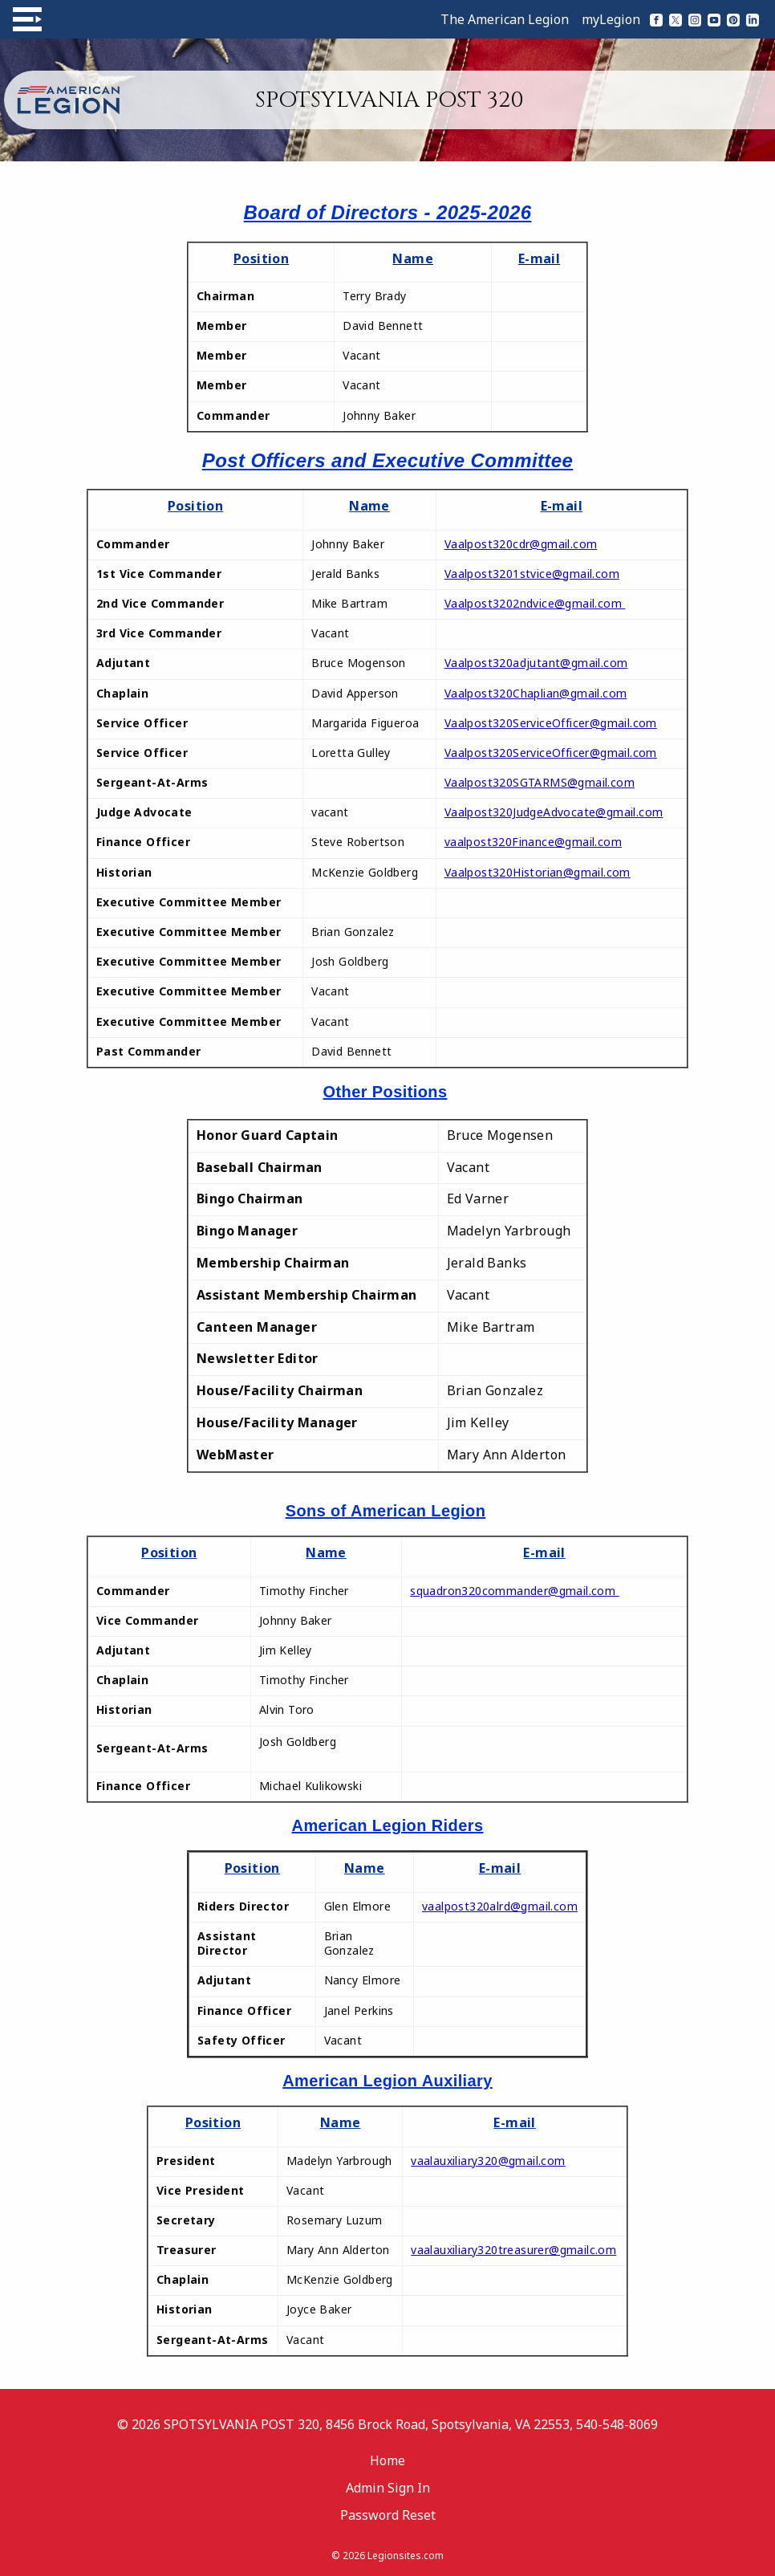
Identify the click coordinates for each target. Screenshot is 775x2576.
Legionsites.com (405, 2555)
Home (387, 2460)
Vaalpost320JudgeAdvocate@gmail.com (553, 812)
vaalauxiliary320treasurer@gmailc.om (513, 2249)
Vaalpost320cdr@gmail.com (521, 543)
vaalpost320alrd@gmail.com (500, 1906)
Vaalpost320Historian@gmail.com (537, 872)
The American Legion (504, 19)
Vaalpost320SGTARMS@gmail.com (539, 782)
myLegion (611, 19)
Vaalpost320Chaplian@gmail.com (535, 693)
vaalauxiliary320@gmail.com (488, 2160)
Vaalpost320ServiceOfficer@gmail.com (550, 722)
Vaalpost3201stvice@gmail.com (531, 573)
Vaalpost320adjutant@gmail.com (536, 662)
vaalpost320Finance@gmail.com (533, 841)
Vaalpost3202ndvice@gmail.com (535, 603)
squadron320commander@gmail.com (514, 1590)
